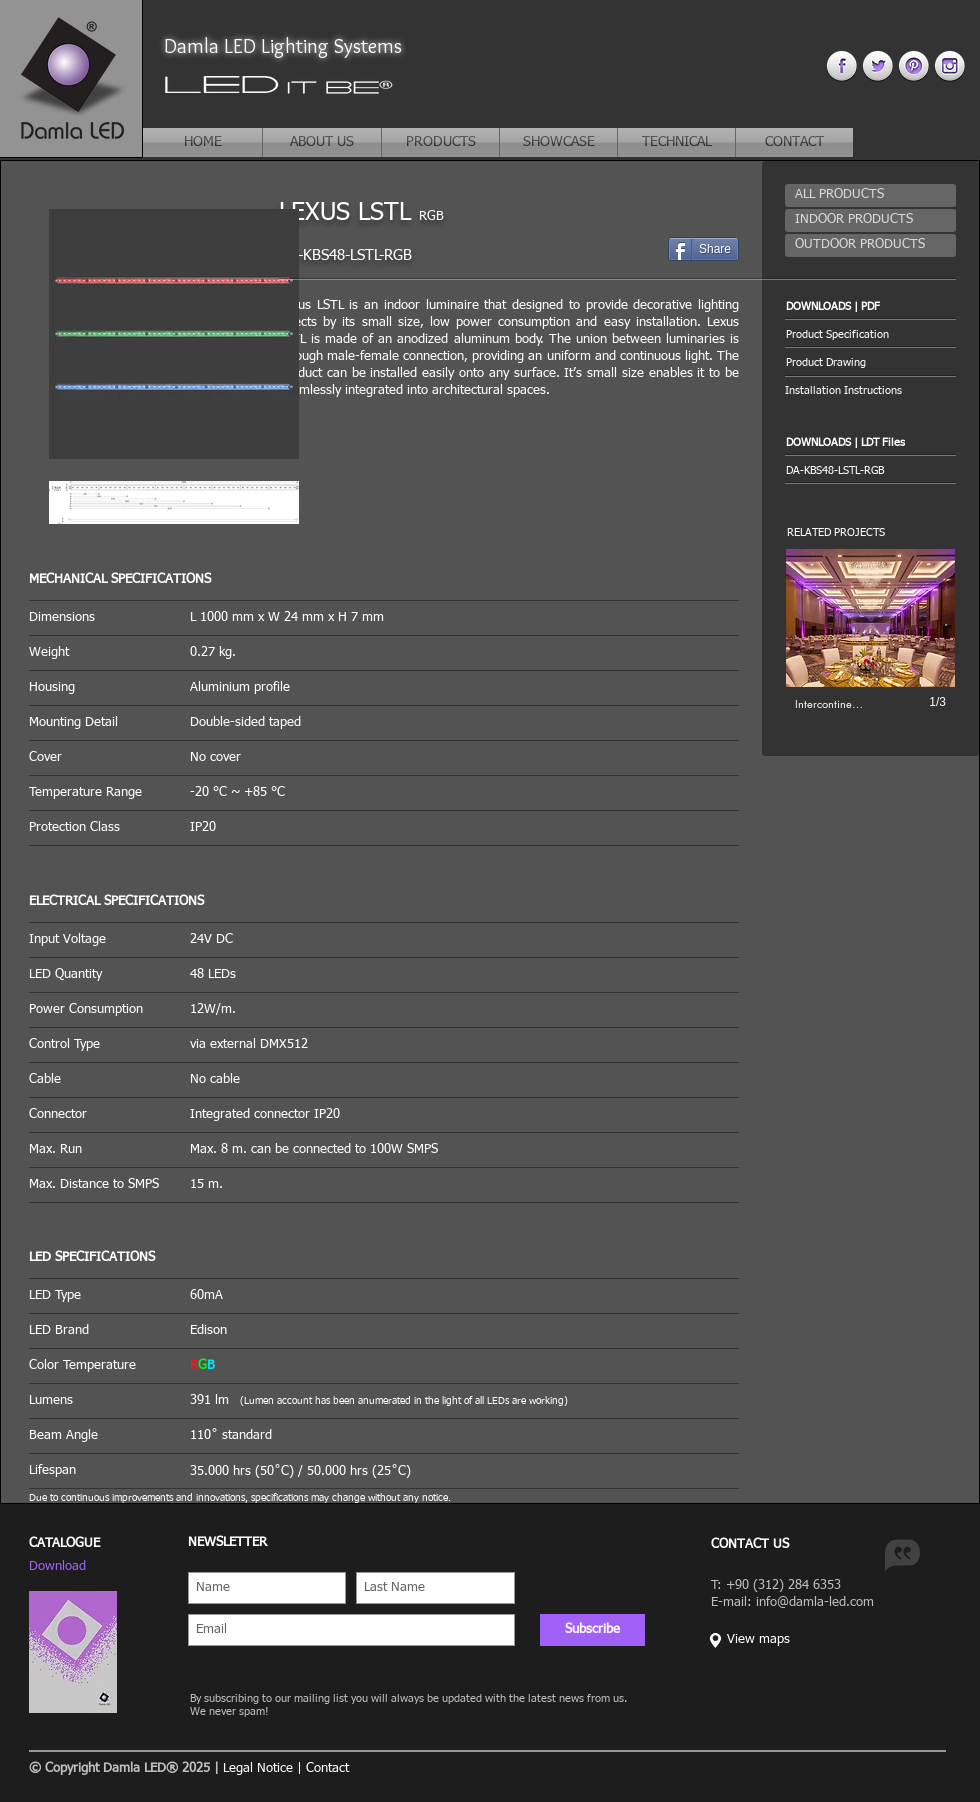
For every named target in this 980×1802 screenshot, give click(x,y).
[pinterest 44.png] (913, 65)
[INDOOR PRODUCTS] (870, 220)
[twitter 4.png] (877, 65)
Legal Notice (258, 1768)
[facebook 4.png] (841, 65)
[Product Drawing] (870, 362)
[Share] (703, 249)
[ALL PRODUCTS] (870, 195)
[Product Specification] (870, 334)
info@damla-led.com (815, 1602)
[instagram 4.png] (949, 65)
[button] (870, 306)
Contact (327, 1768)
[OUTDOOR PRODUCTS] (870, 245)
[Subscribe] (592, 1630)
